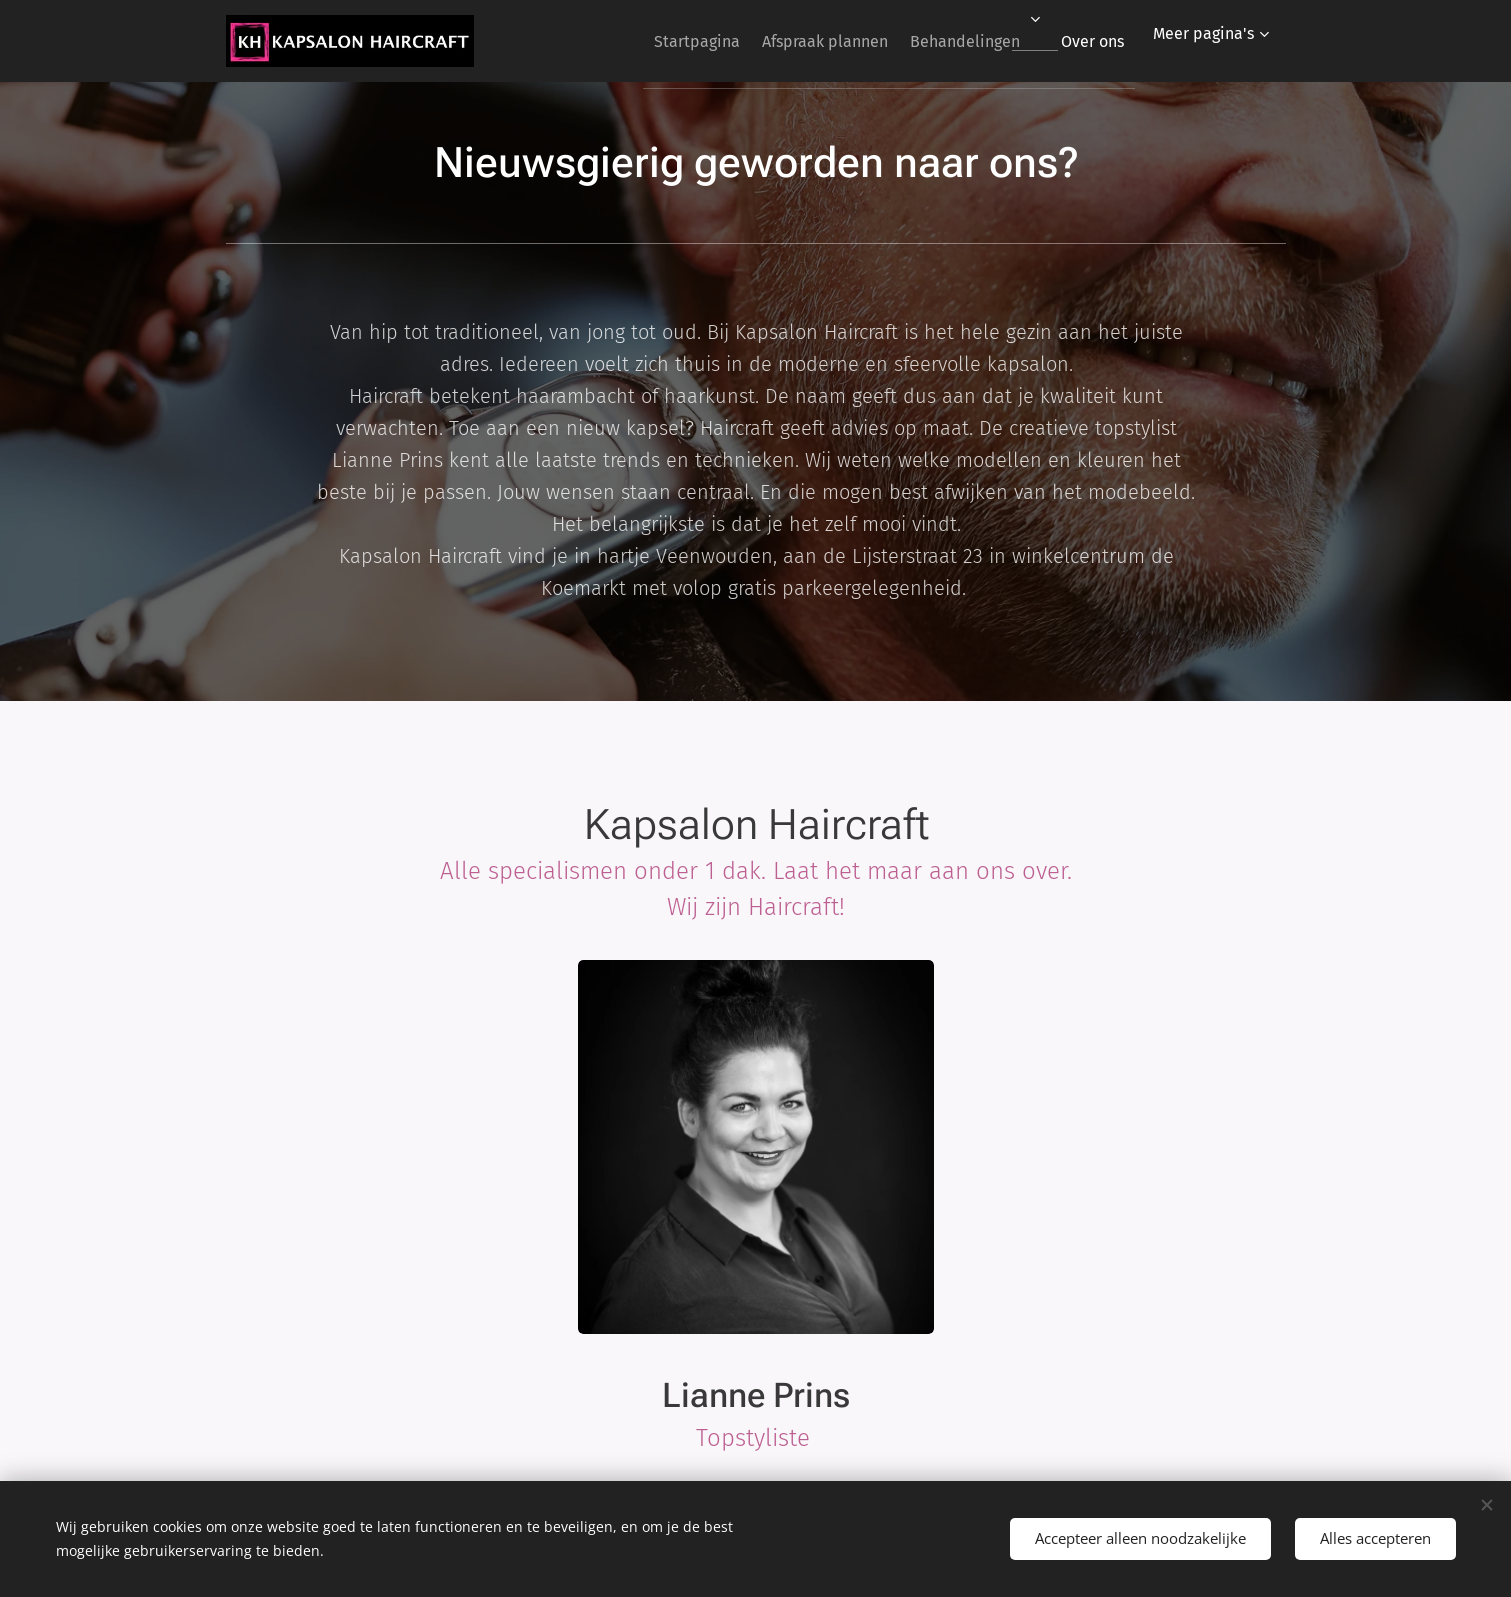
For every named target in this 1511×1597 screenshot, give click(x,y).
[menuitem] (653, 41)
